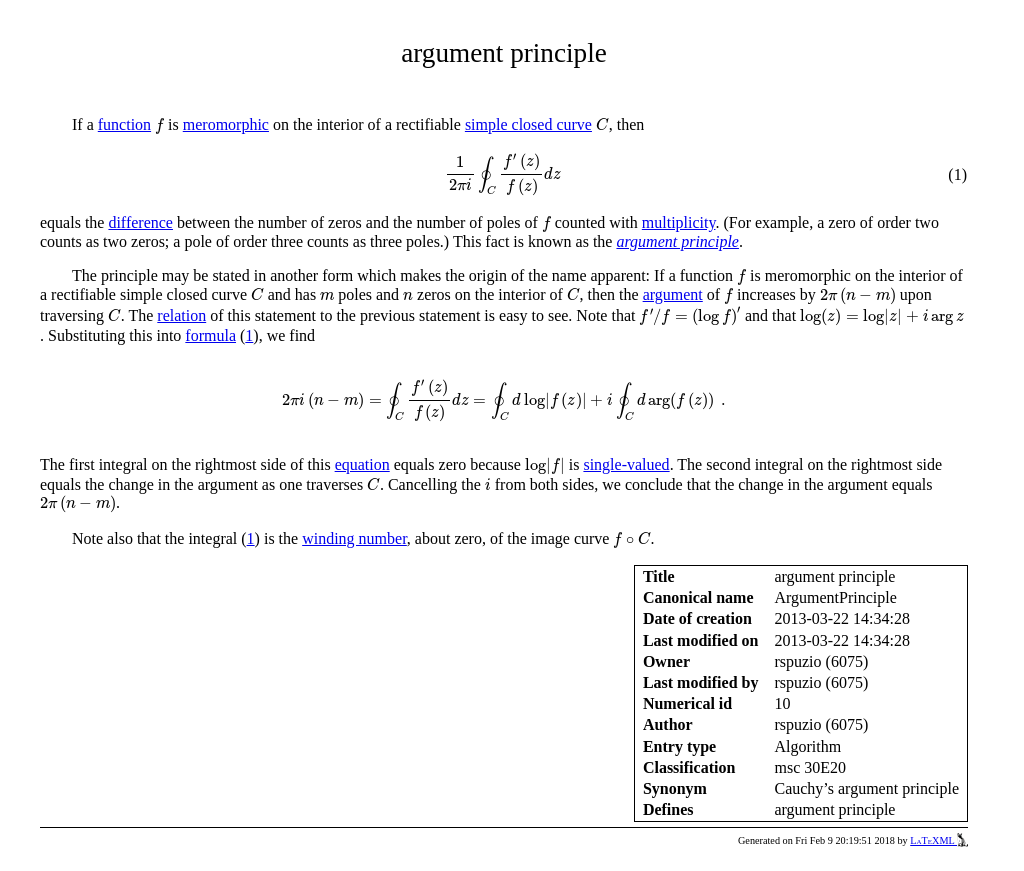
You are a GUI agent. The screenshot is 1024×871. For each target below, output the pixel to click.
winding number (354, 538)
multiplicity (679, 222)
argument (673, 294)
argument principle (677, 241)
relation (181, 315)
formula (210, 335)
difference (140, 222)
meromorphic (226, 124)
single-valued (626, 464)
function (124, 124)
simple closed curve (528, 124)
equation (362, 464)
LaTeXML (939, 840)
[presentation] (159, 126)
